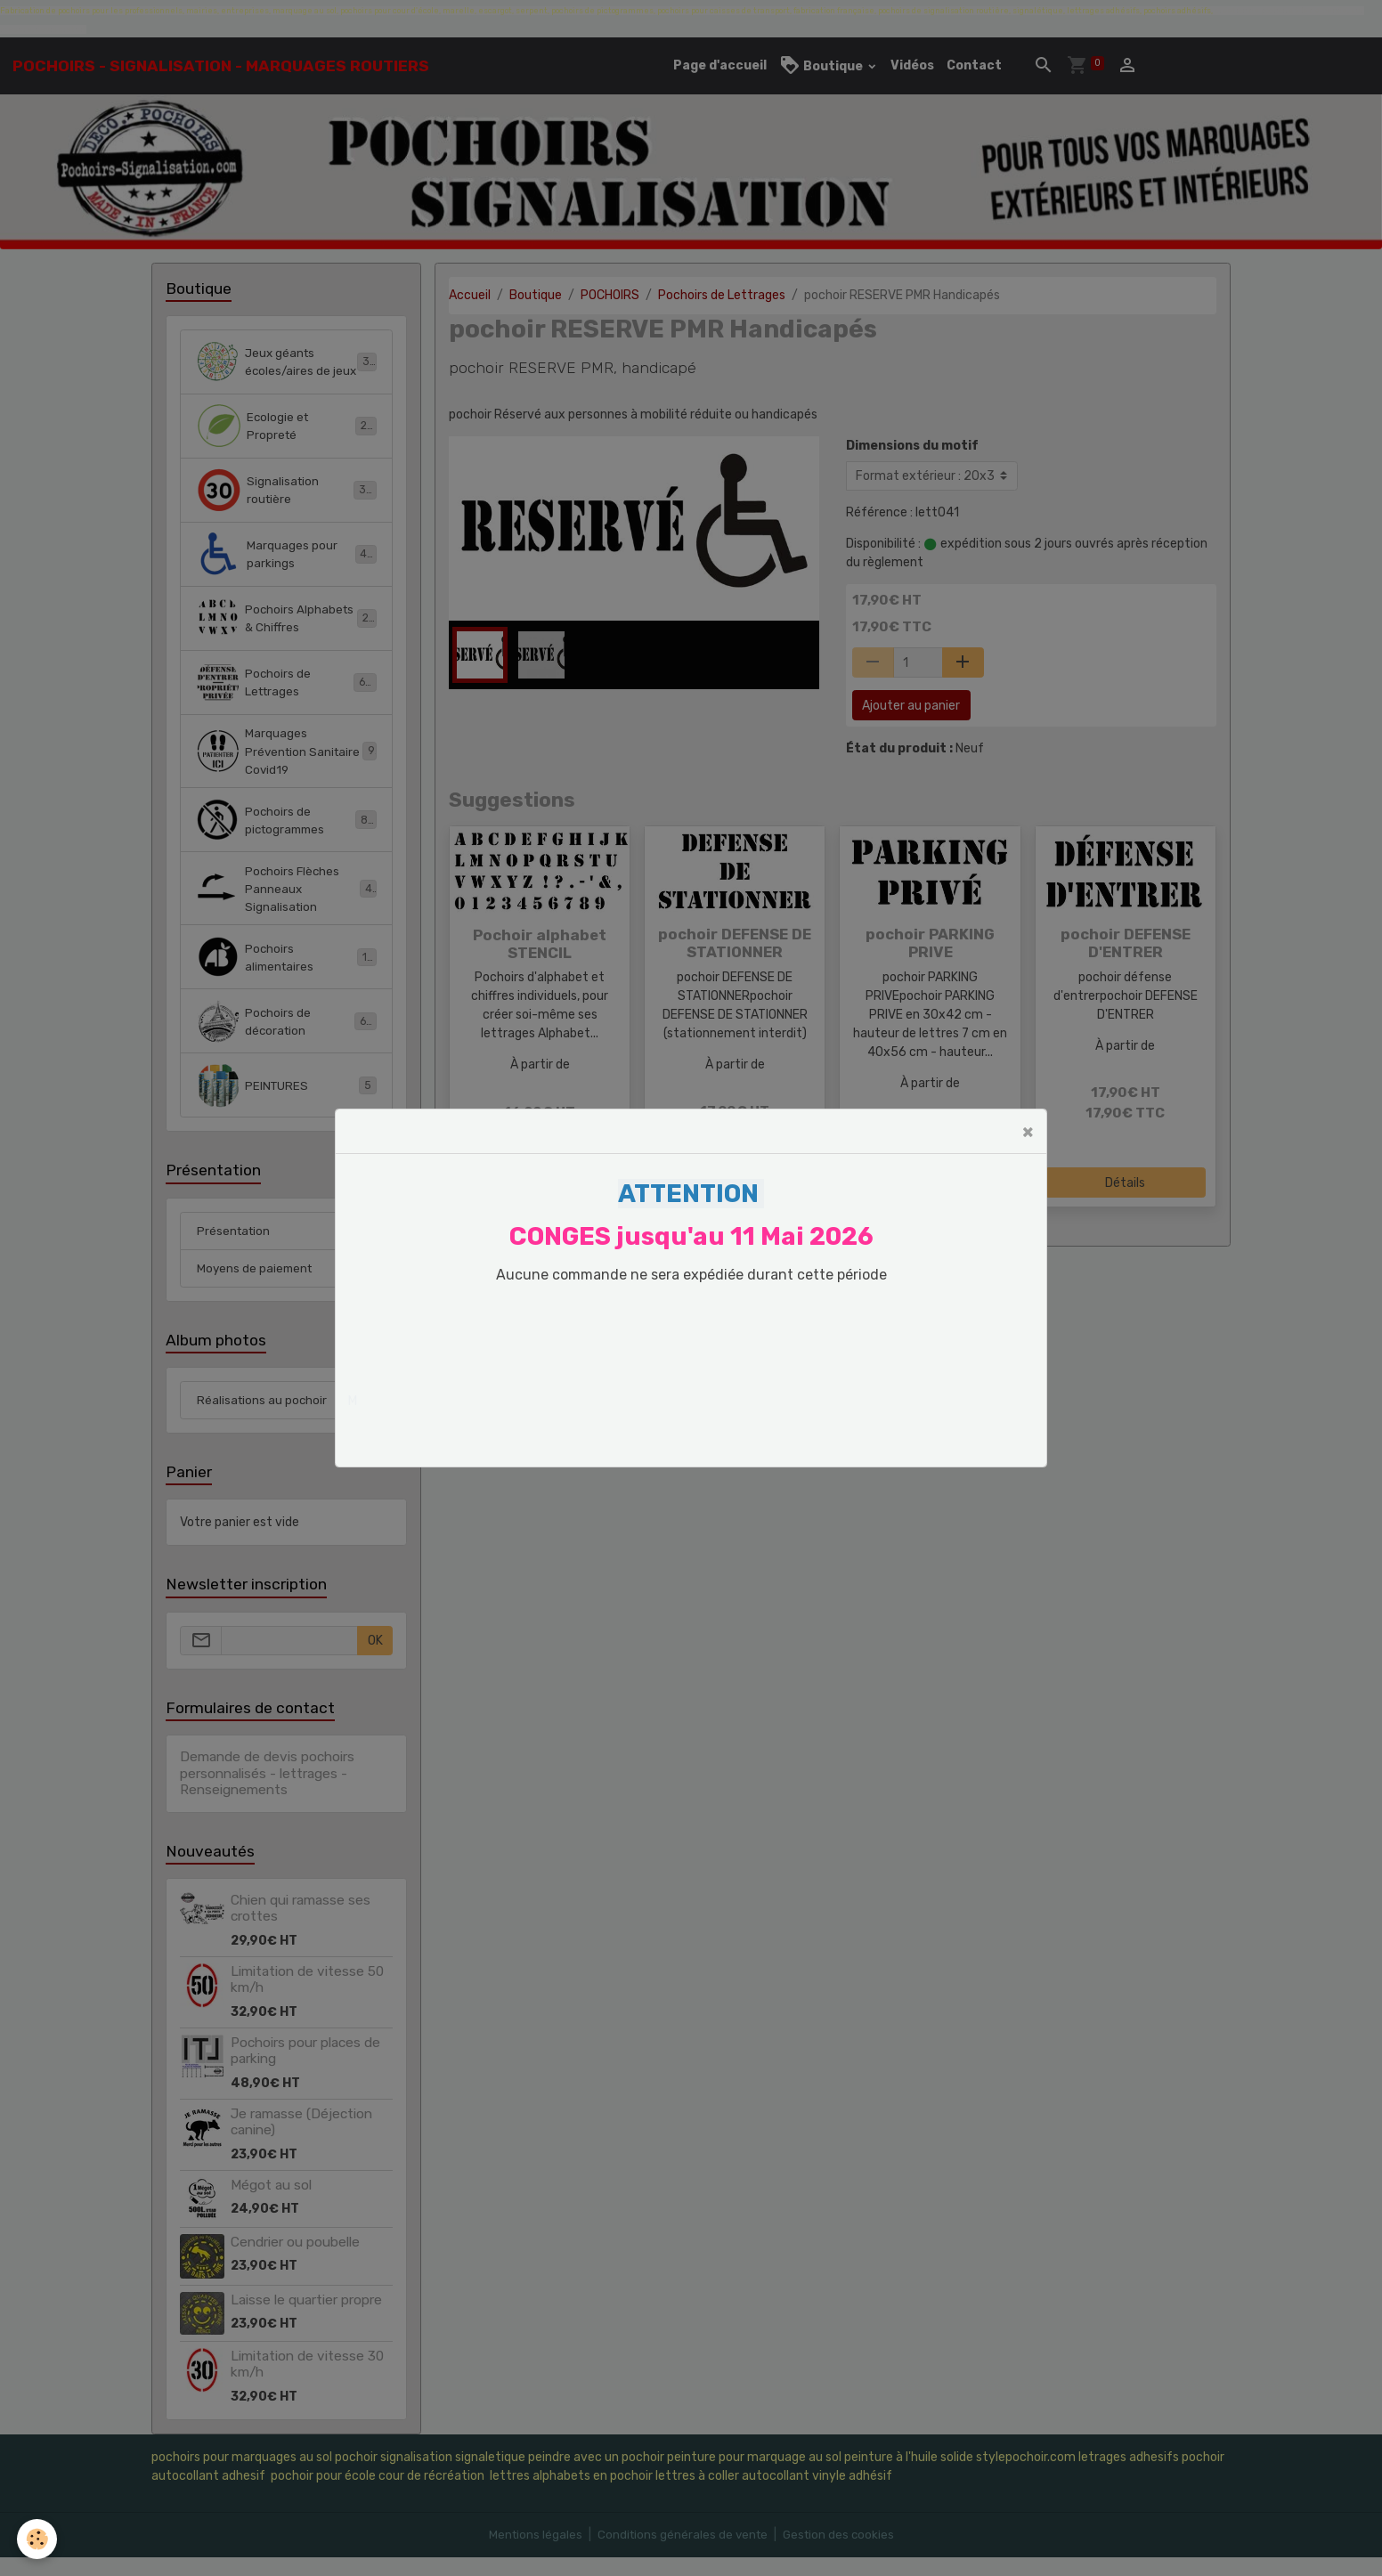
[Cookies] (38, 2539)
